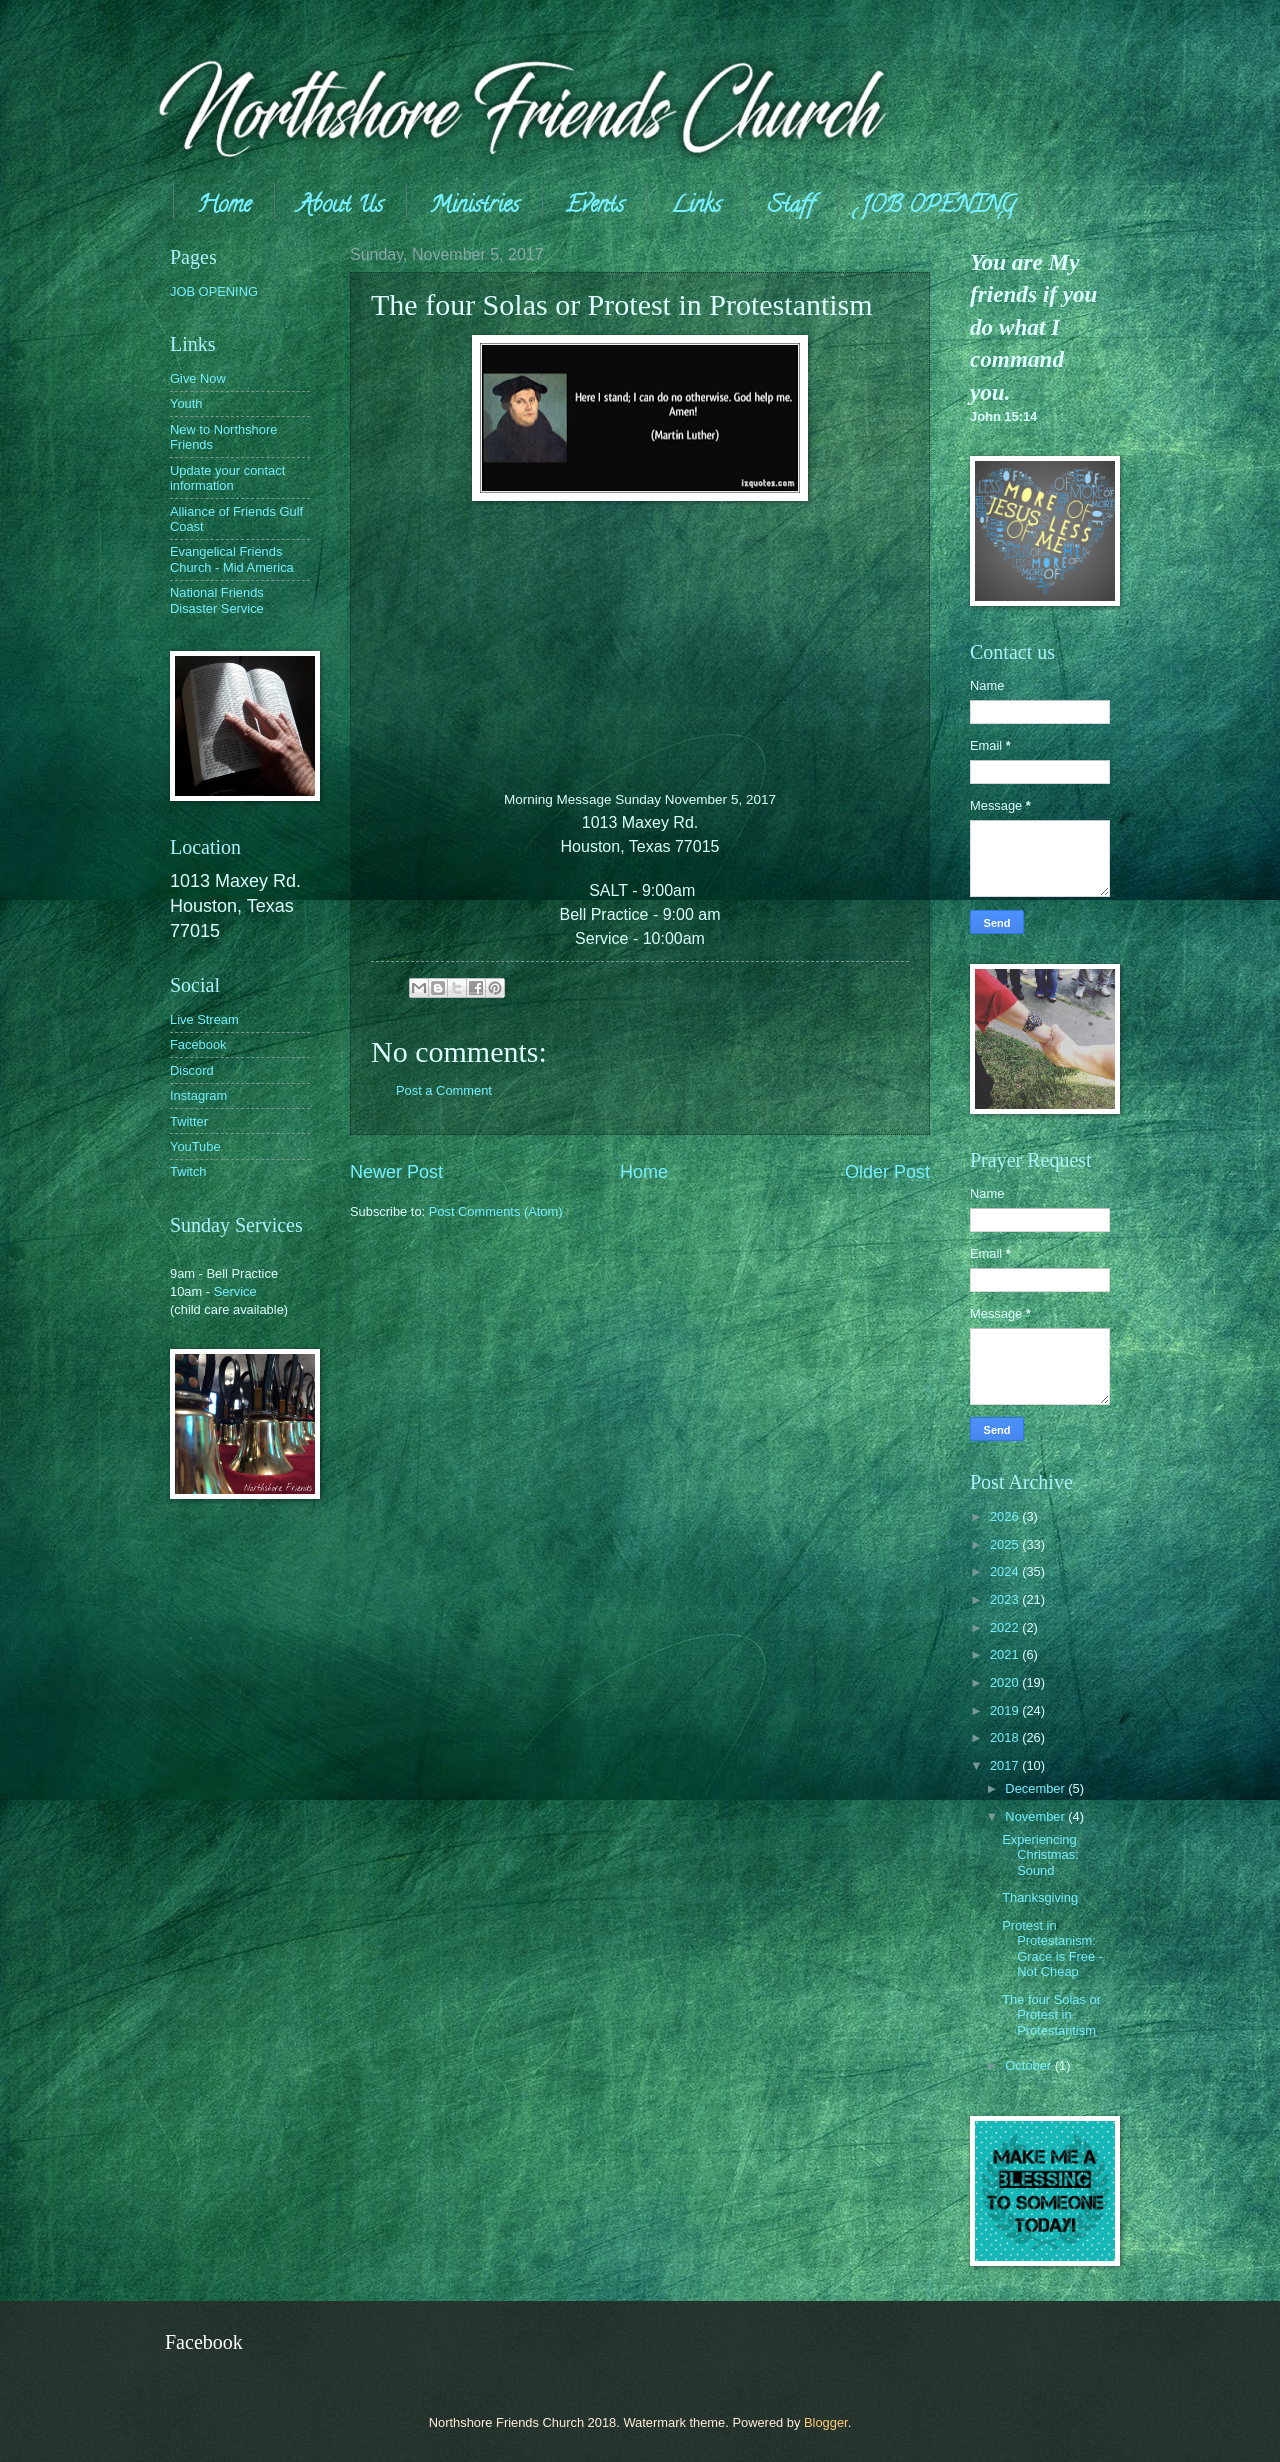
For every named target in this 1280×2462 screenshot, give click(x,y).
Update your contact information (227, 478)
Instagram (198, 1095)
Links (696, 207)
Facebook (198, 1044)
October (1029, 2065)
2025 (1006, 1544)
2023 (1006, 1599)
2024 (1006, 1571)
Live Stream (204, 1019)
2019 (1006, 1710)
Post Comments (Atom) (496, 1211)
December (1036, 1788)
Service (235, 1291)
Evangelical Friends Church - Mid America (232, 559)
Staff (791, 207)
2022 (1006, 1627)
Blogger (826, 2422)
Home (224, 207)
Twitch (188, 1171)
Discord (192, 1070)
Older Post (887, 1172)
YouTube (195, 1146)
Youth (186, 403)
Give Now (198, 378)
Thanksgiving (1040, 1897)
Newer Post (396, 1172)
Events (595, 207)
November (1036, 1816)
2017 (1006, 1765)
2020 (1006, 1682)
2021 (1006, 1654)
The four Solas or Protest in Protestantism (1051, 2015)
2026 (1006, 1516)
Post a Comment (444, 1090)
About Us (340, 207)
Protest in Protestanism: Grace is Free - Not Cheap (1052, 1948)
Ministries (474, 207)
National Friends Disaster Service (217, 600)
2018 (1006, 1737)
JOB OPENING (938, 207)
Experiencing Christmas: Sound (1040, 1855)
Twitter (189, 1121)
